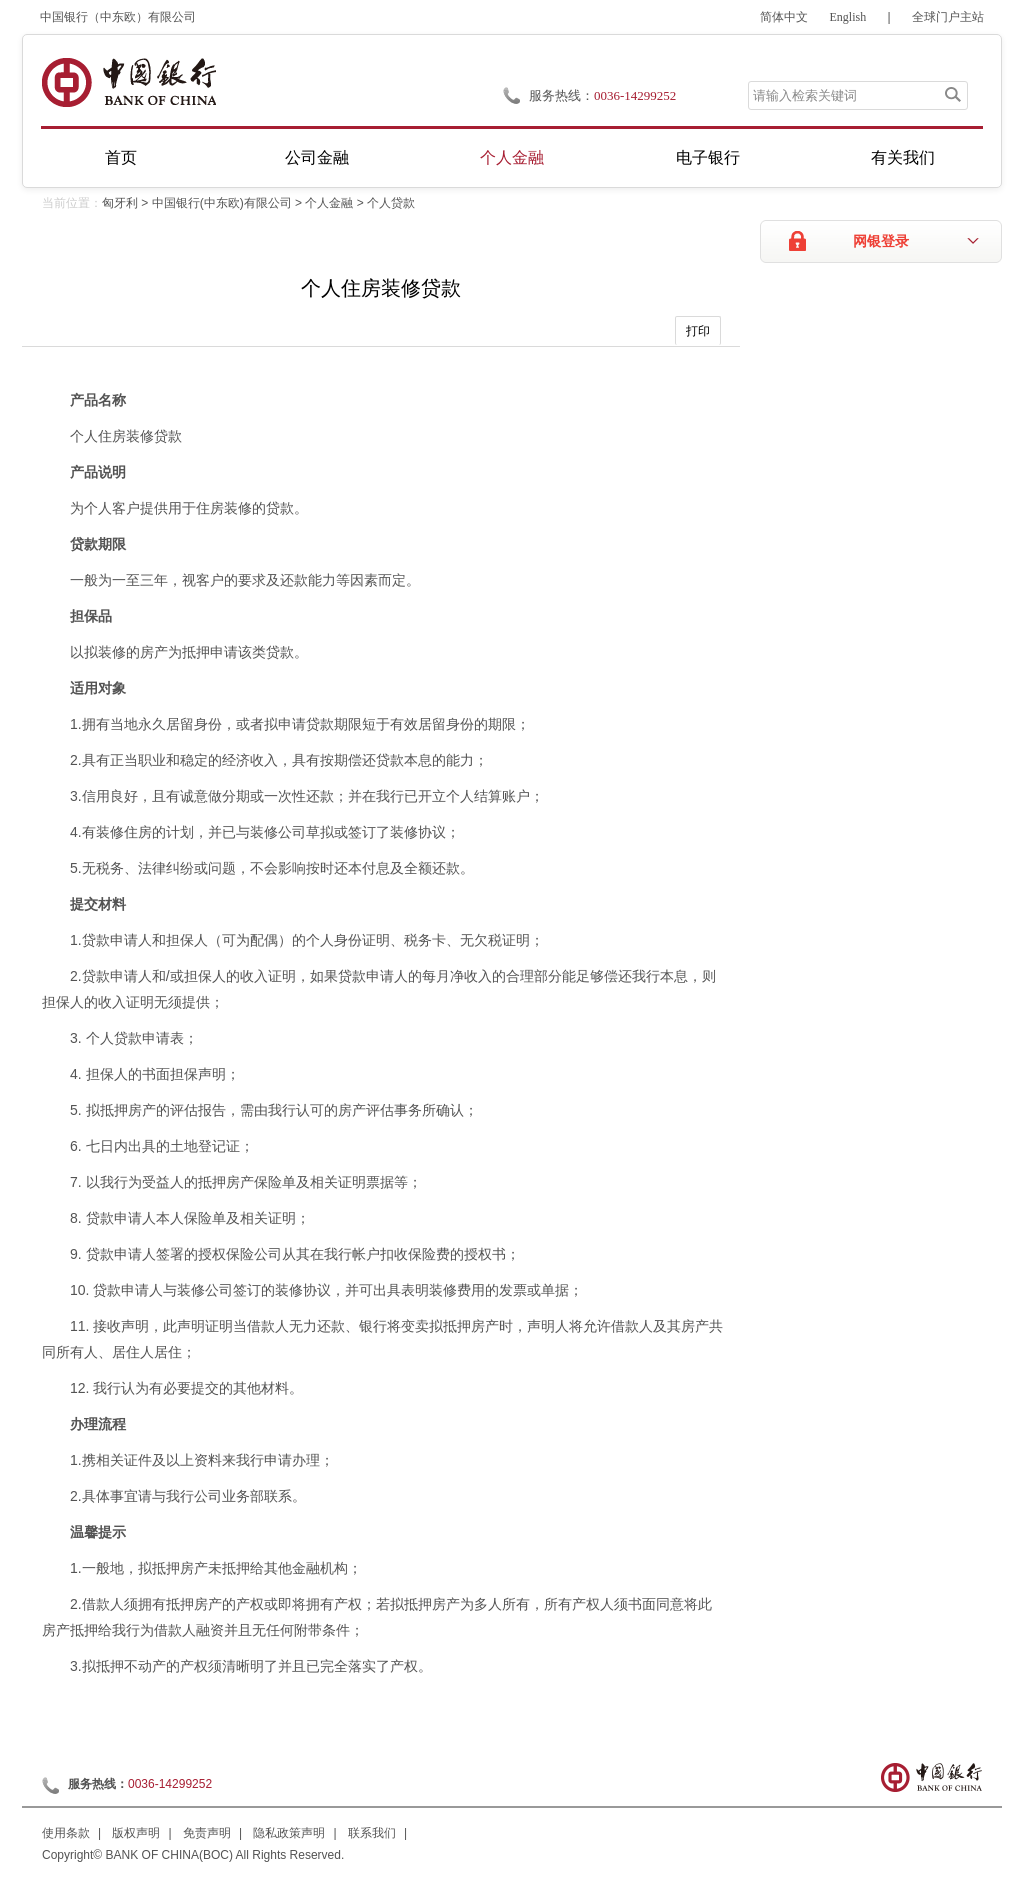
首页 (121, 157)
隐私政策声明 (289, 1833)
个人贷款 (391, 203)
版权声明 (136, 1833)
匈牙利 (120, 203)
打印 (698, 331)
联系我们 (372, 1833)
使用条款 (66, 1833)
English (848, 17)
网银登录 (881, 241)
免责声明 (207, 1833)
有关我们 (903, 157)
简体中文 (784, 17)
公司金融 (317, 157)
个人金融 (512, 157)
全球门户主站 (948, 17)
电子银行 (708, 157)
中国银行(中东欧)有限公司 (222, 203)
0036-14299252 (635, 95)
